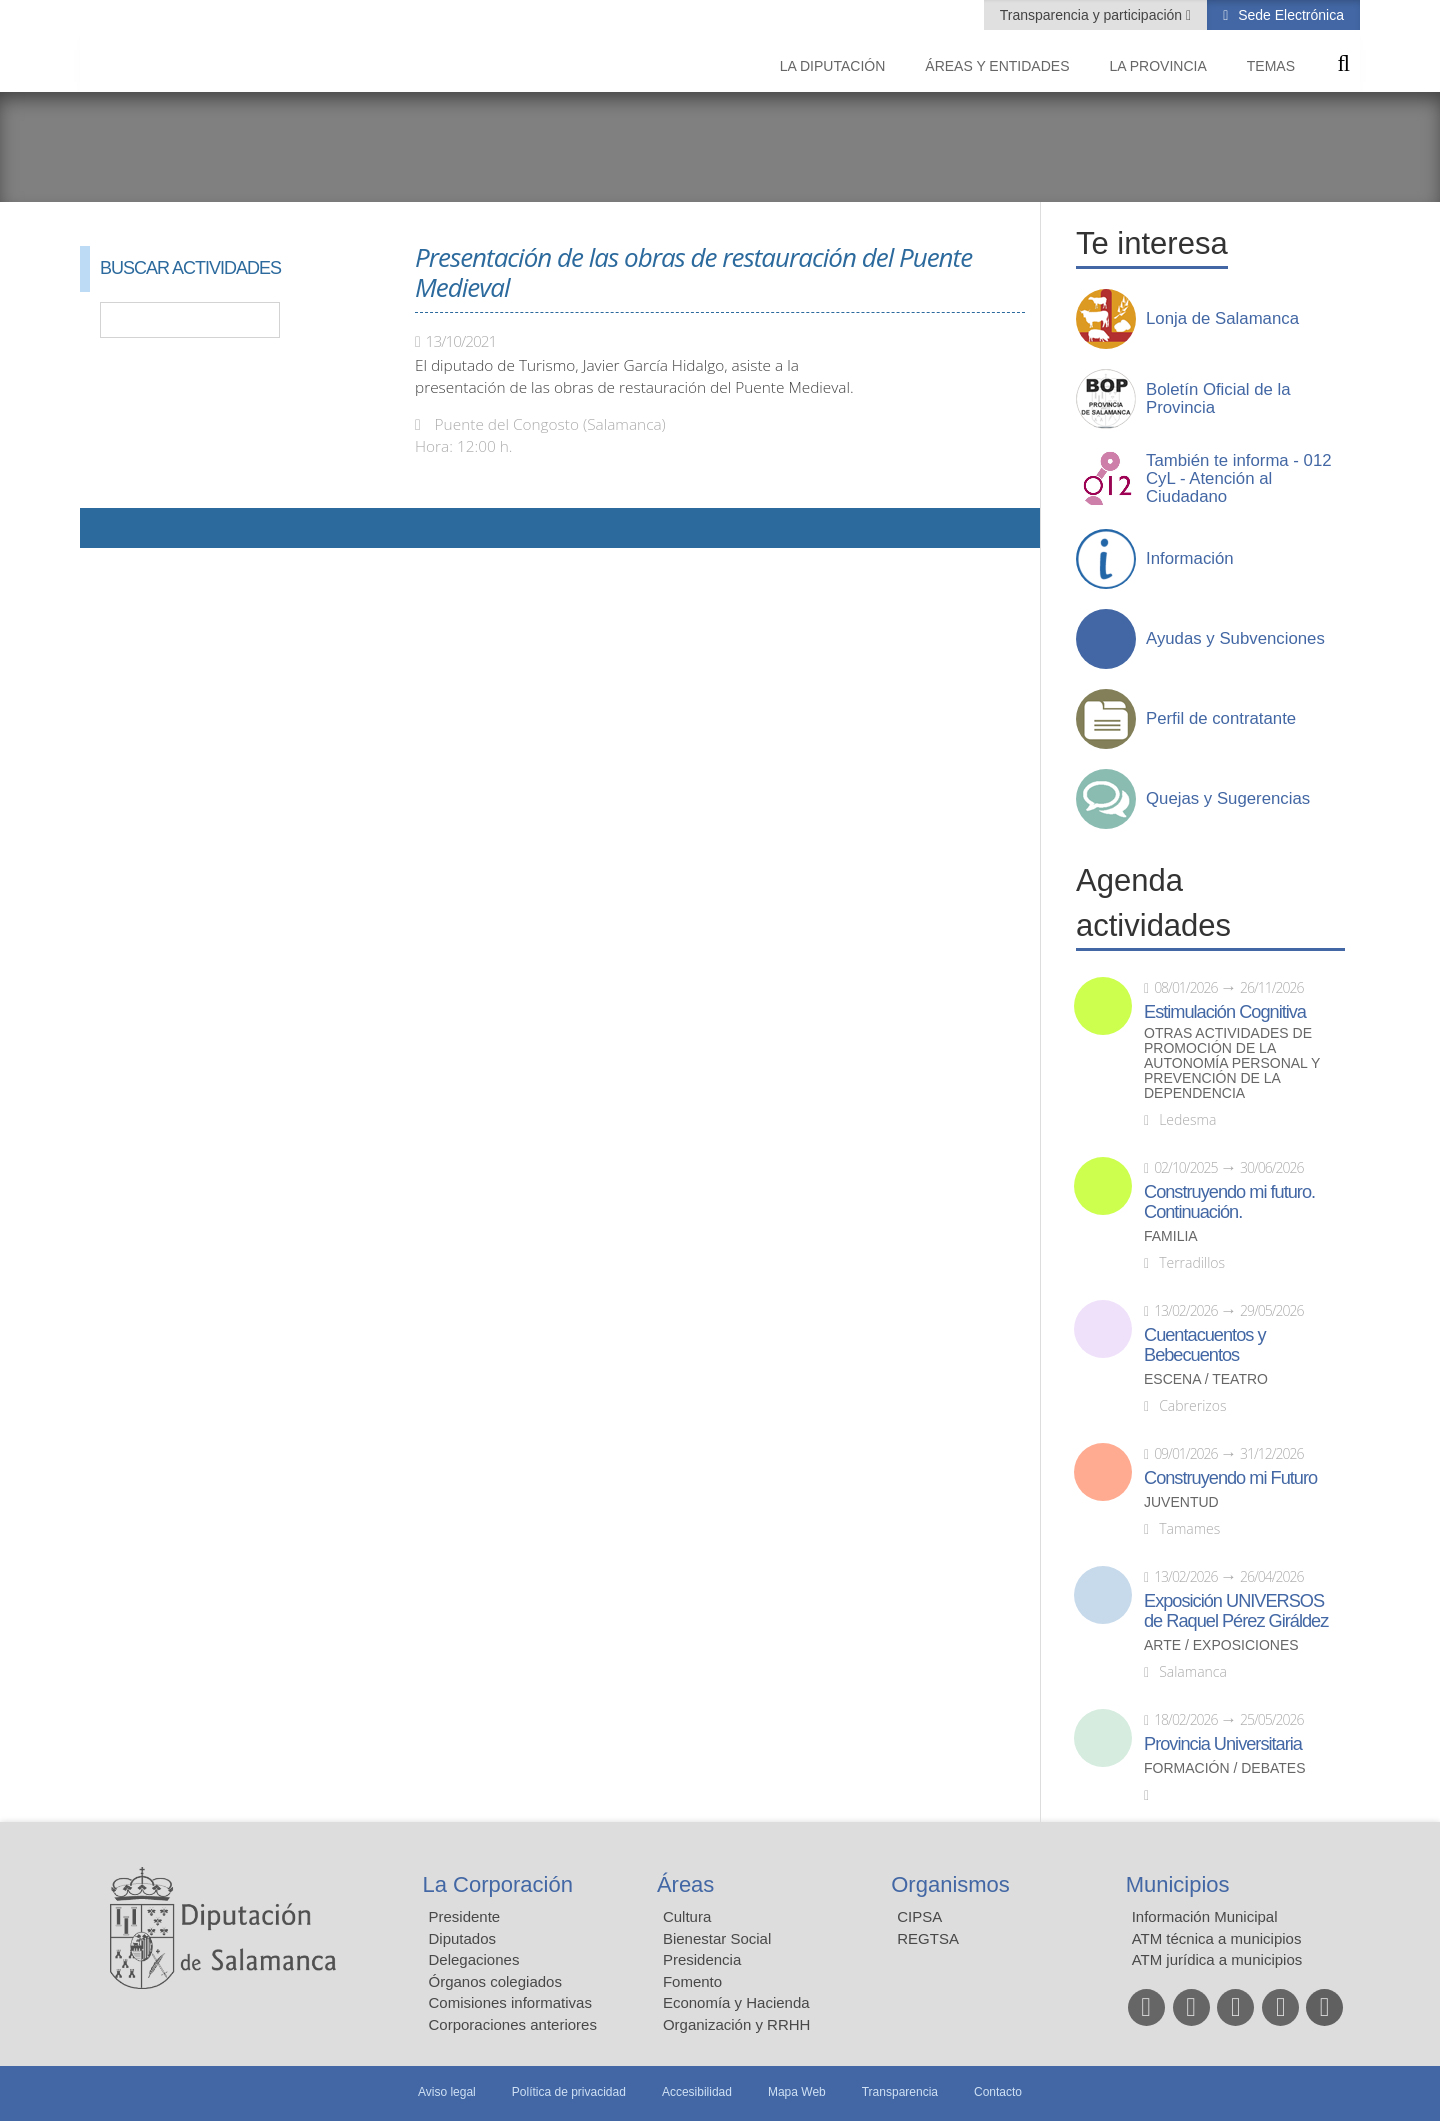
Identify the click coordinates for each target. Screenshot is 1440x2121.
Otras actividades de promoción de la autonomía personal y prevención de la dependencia (1232, 1063)
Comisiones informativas (510, 2002)
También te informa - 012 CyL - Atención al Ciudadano (1239, 479)
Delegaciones (474, 1959)
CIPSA (919, 1916)
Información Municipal (1205, 1916)
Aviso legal (447, 2092)
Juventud (1181, 1502)
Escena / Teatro (1206, 1379)
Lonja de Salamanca (1222, 319)
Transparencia (900, 2092)
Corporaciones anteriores (513, 2024)
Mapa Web (797, 2092)
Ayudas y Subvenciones (1235, 639)
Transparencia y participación (1093, 15)
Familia (1171, 1236)
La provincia (1158, 66)
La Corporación (498, 1884)
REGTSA (928, 1938)
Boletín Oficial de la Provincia (1218, 399)
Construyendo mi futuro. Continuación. (1229, 1202)
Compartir (105, 528)
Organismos (950, 1884)
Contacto (998, 2092)
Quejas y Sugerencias (1228, 799)
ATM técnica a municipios (1217, 1938)
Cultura (687, 1916)
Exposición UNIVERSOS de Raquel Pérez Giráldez (1236, 1611)
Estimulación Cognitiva (1225, 1012)
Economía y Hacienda (736, 2002)
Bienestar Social (717, 1938)
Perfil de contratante (1221, 719)
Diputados (463, 1938)
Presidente (465, 1916)
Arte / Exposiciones (1221, 1645)
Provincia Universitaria (1223, 1744)
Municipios (1178, 1884)
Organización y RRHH (737, 2024)
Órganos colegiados (495, 1981)
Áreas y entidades (997, 66)
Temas (1271, 66)
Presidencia (702, 1959)
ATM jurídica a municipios (1217, 1959)
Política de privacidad (569, 2092)
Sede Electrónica (1289, 15)
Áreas (685, 1884)
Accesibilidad (697, 2092)
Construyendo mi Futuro (1230, 1478)
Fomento (692, 1981)
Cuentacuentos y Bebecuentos (1205, 1345)
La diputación (833, 66)
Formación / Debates (1225, 1768)
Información (1190, 559)
